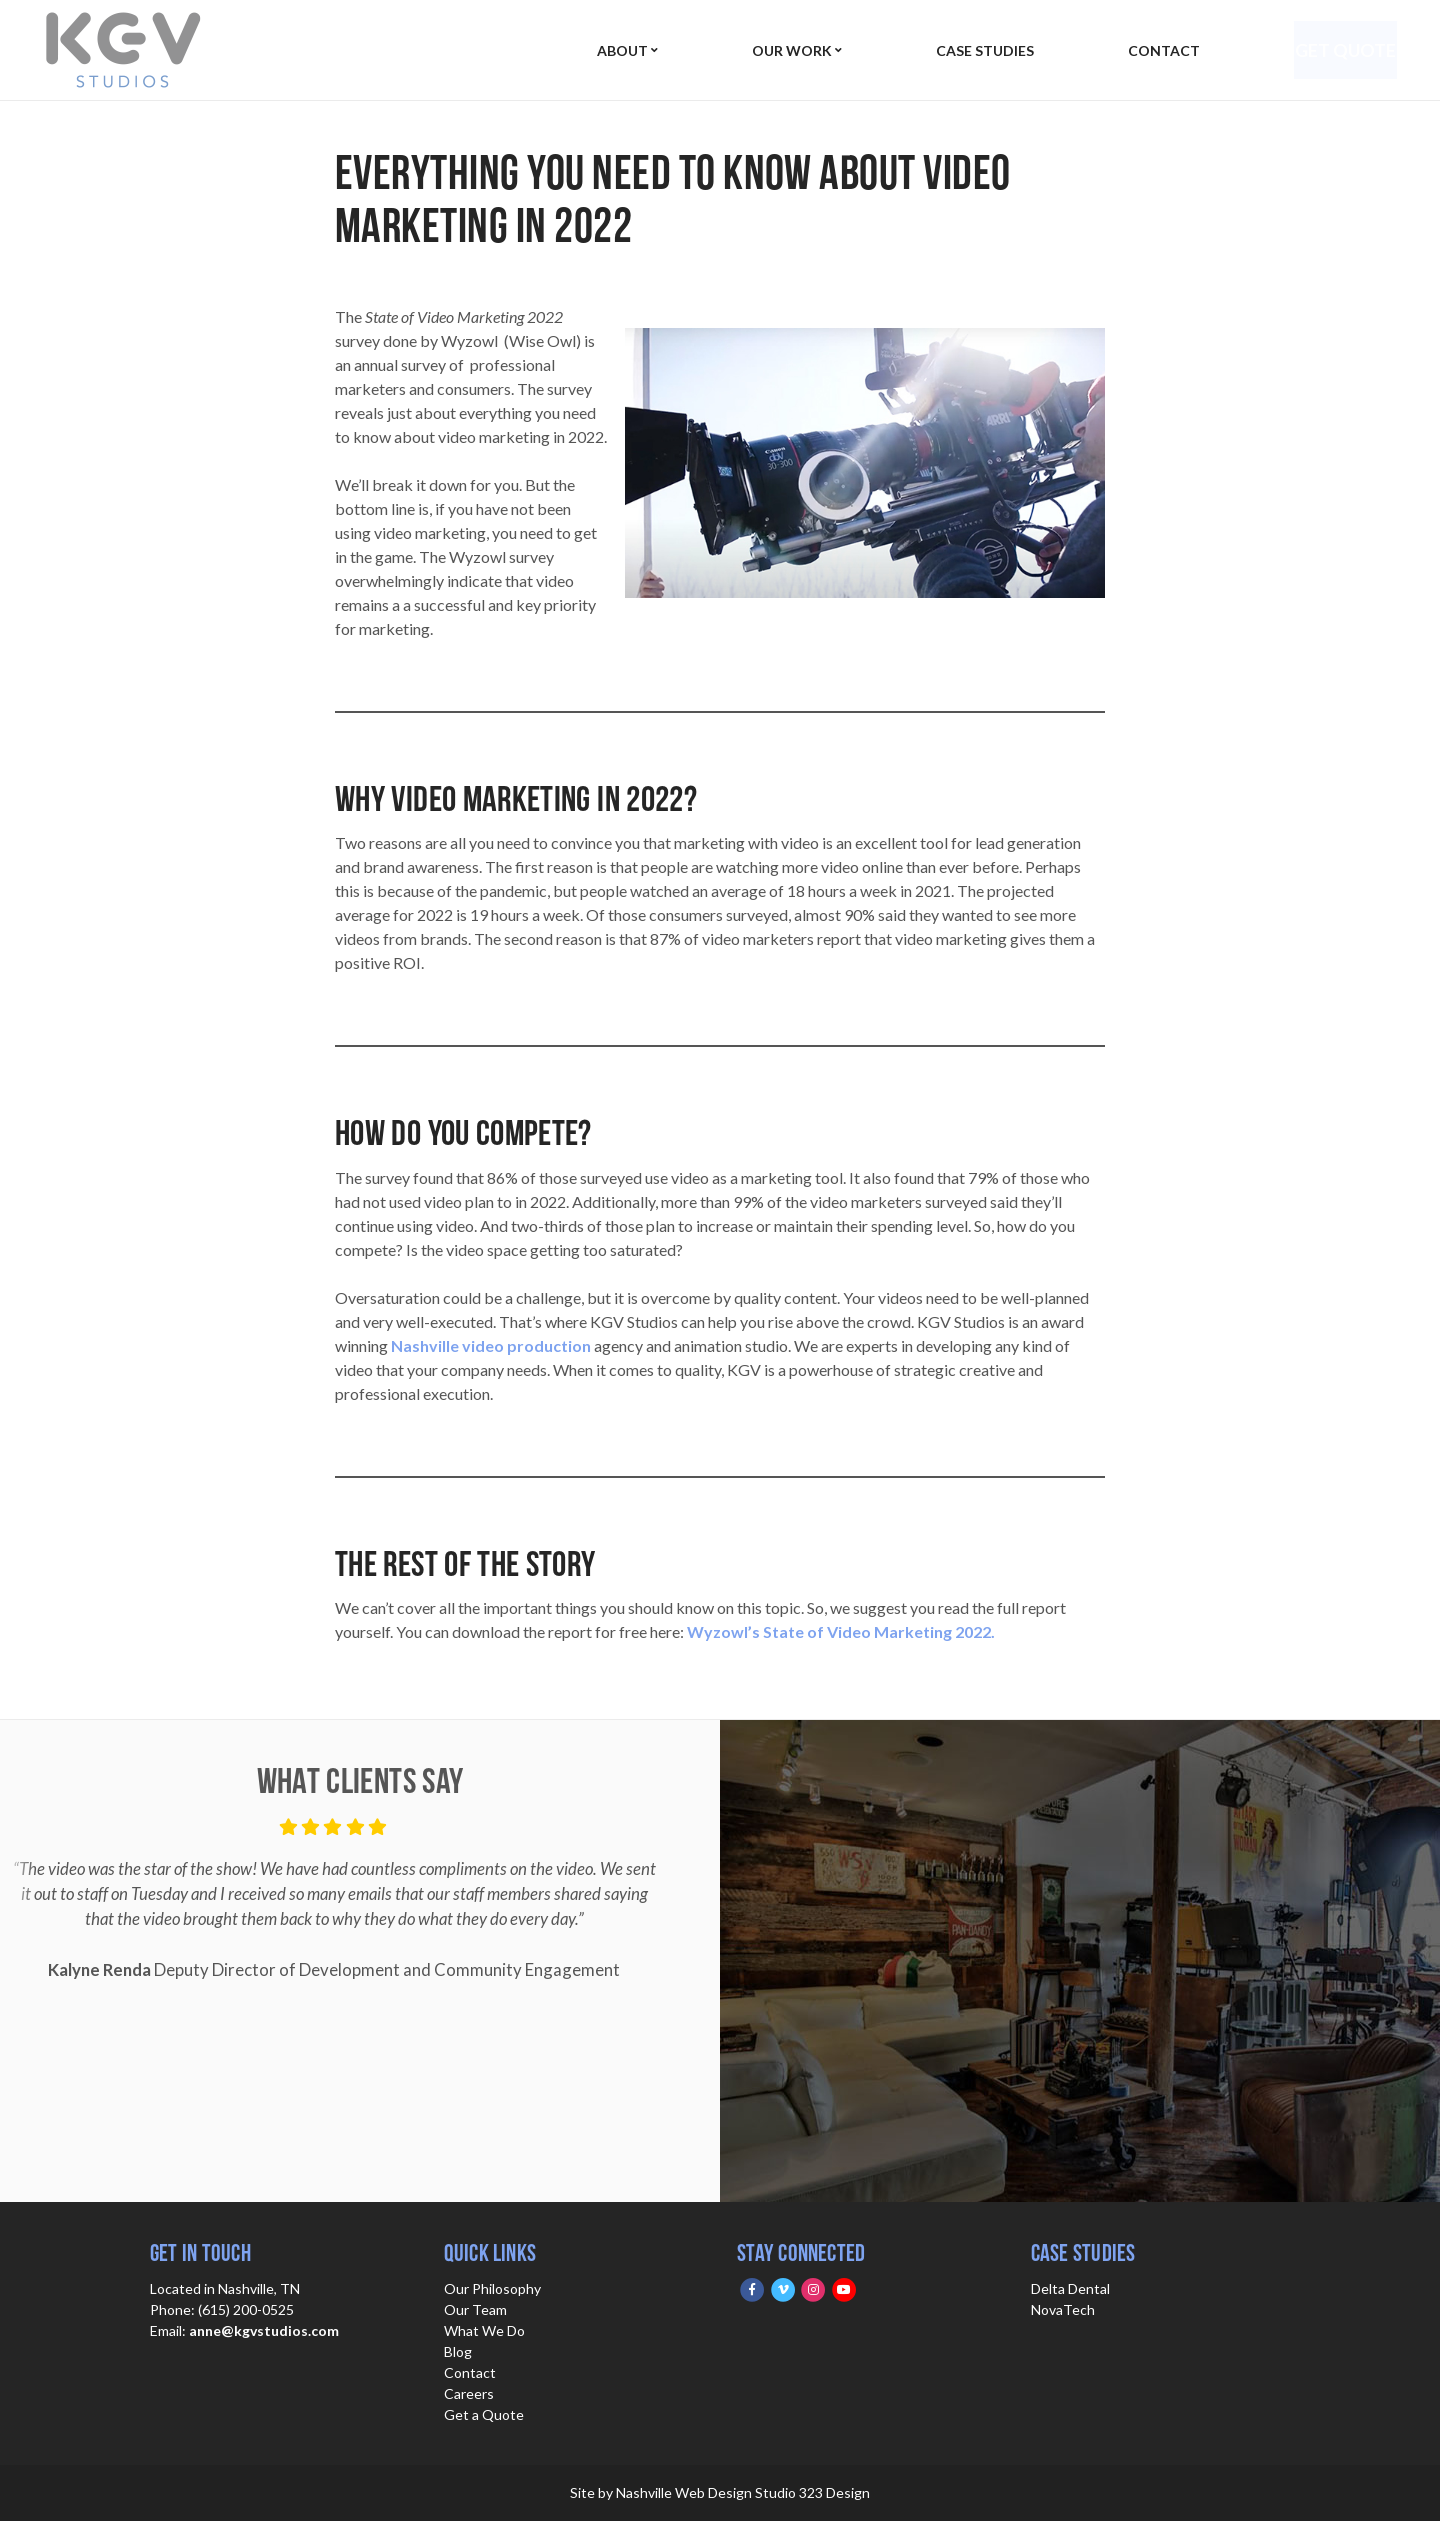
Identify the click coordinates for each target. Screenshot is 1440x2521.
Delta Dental (1070, 2288)
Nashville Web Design (684, 2492)
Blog (458, 2351)
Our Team (475, 2309)
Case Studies (978, 50)
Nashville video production (491, 1345)
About (622, 50)
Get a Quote (484, 2414)
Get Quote (1338, 49)
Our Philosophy (492, 2288)
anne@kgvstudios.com (264, 2330)
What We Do (484, 2330)
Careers (469, 2393)
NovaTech (1063, 2309)
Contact (1154, 50)
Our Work (788, 50)
